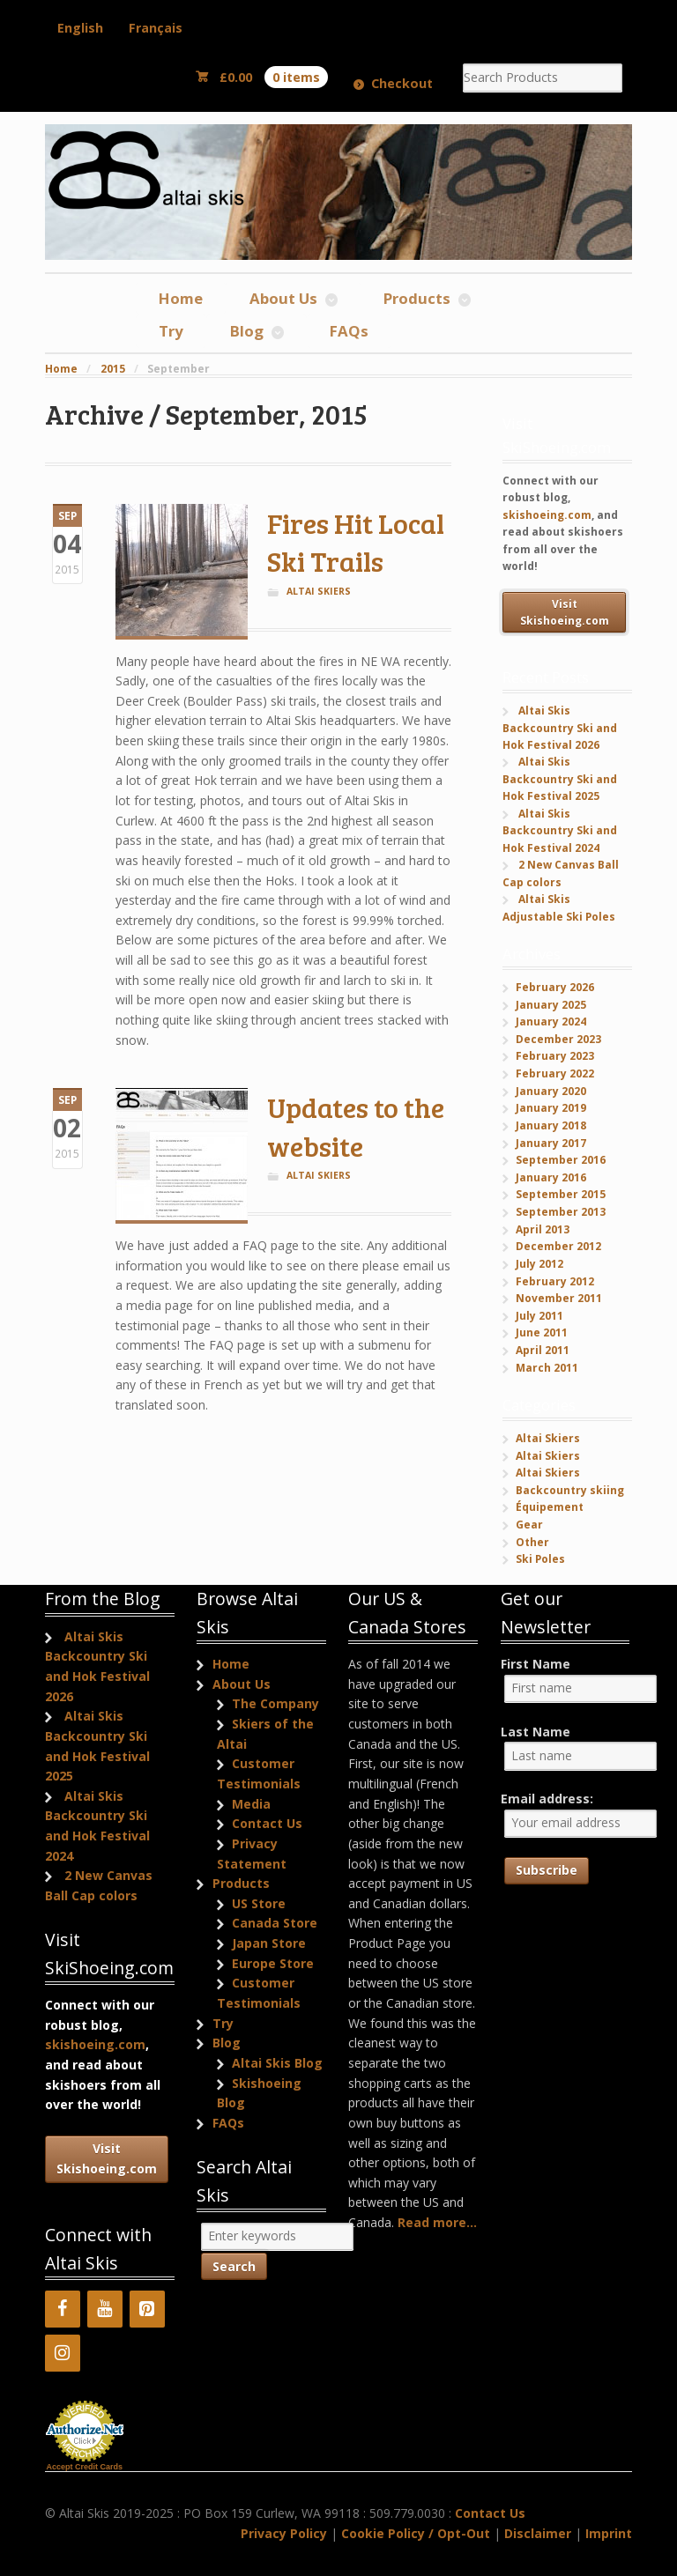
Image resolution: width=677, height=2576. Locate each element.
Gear (529, 1524)
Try (171, 331)
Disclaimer (537, 2533)
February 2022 (555, 1073)
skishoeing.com (546, 514)
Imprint (608, 2533)
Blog (247, 331)
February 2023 (555, 1055)
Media (251, 1803)
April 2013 (542, 1229)
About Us (283, 298)
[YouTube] (105, 2309)
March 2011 (547, 1367)
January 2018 (551, 1125)
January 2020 (551, 1091)
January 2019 (551, 1107)
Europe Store (273, 1963)
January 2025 (551, 1004)
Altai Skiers (318, 591)
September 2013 (561, 1211)
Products (416, 298)
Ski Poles (540, 1558)
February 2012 (555, 1281)
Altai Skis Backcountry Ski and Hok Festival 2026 (559, 727)
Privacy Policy (284, 2533)
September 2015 (561, 1194)
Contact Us (267, 1823)
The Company (275, 1703)
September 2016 (561, 1159)
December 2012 (558, 1246)
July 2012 (539, 1263)
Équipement (550, 1506)
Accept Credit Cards (85, 2466)
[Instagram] (62, 2353)
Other (532, 1542)
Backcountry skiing (570, 1490)
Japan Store (269, 1943)
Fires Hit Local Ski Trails (355, 542)
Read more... (437, 2222)
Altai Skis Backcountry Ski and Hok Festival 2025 (559, 778)
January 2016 (551, 1177)
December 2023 (558, 1039)
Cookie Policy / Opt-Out (415, 2533)
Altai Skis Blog (277, 2062)
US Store (259, 1903)
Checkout (402, 83)
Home (181, 298)
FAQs (349, 331)
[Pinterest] (147, 2309)
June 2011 (542, 1332)
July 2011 (539, 1315)
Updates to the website (355, 1126)
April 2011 (542, 1350)
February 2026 (555, 987)
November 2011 (559, 1298)
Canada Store (274, 1922)
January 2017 (551, 1143)
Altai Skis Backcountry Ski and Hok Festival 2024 (559, 830)
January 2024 (551, 1021)
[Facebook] (62, 2309)
